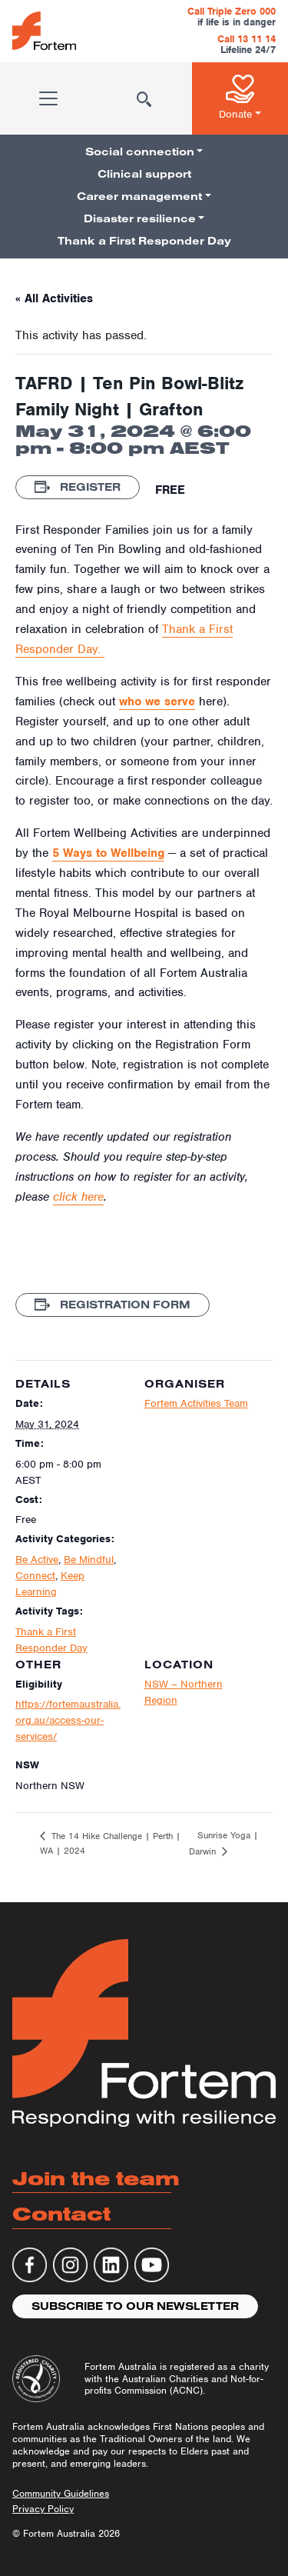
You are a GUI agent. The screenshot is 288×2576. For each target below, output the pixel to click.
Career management (139, 196)
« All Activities (54, 298)
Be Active (36, 1559)
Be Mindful (89, 1559)
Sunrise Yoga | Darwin (223, 1843)
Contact (61, 2213)
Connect (35, 1575)
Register (78, 487)
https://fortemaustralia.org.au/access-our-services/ (68, 1720)
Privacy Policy (43, 2508)
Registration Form (112, 1304)
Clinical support (144, 174)
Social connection (139, 151)
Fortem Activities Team (196, 1403)
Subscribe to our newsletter (135, 2306)
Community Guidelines (60, 2493)
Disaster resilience (140, 218)
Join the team (96, 2178)
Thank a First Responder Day (144, 241)
